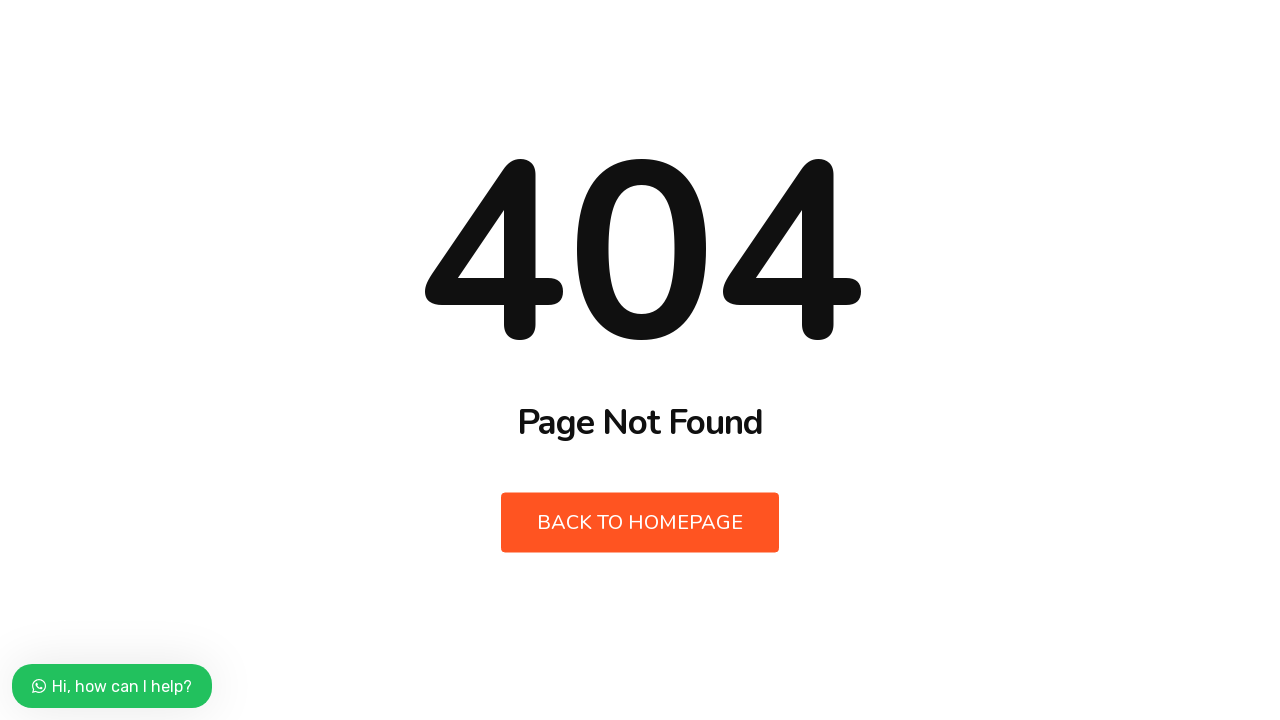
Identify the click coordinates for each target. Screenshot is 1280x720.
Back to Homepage (640, 522)
